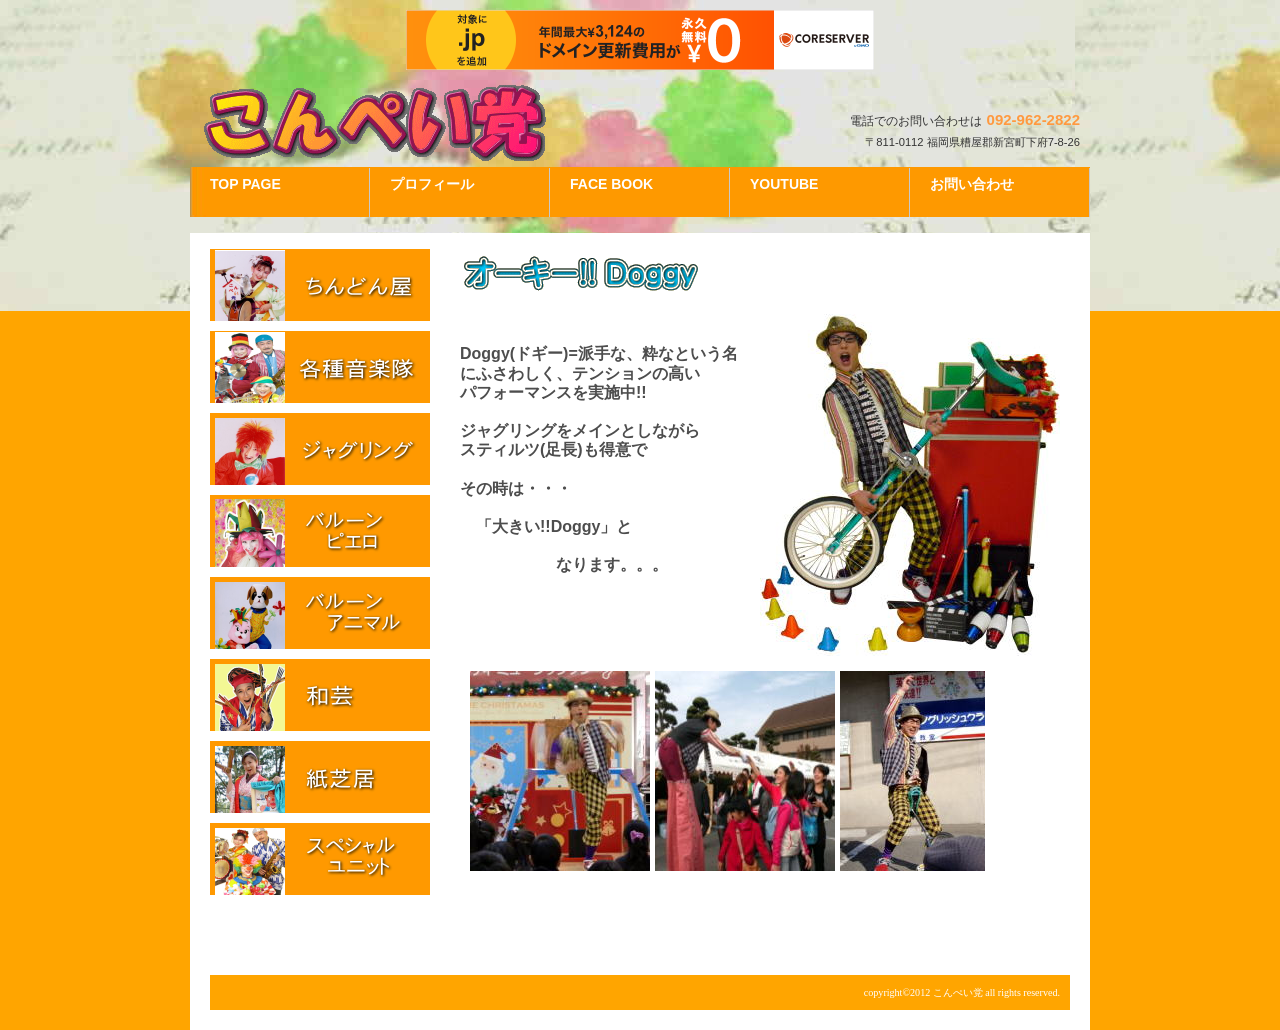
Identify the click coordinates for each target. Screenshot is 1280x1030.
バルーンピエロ (320, 531)
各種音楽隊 (320, 367)
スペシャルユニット (320, 859)
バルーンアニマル (320, 613)
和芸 (320, 695)
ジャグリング (320, 449)
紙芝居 (320, 777)
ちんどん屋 (320, 285)
